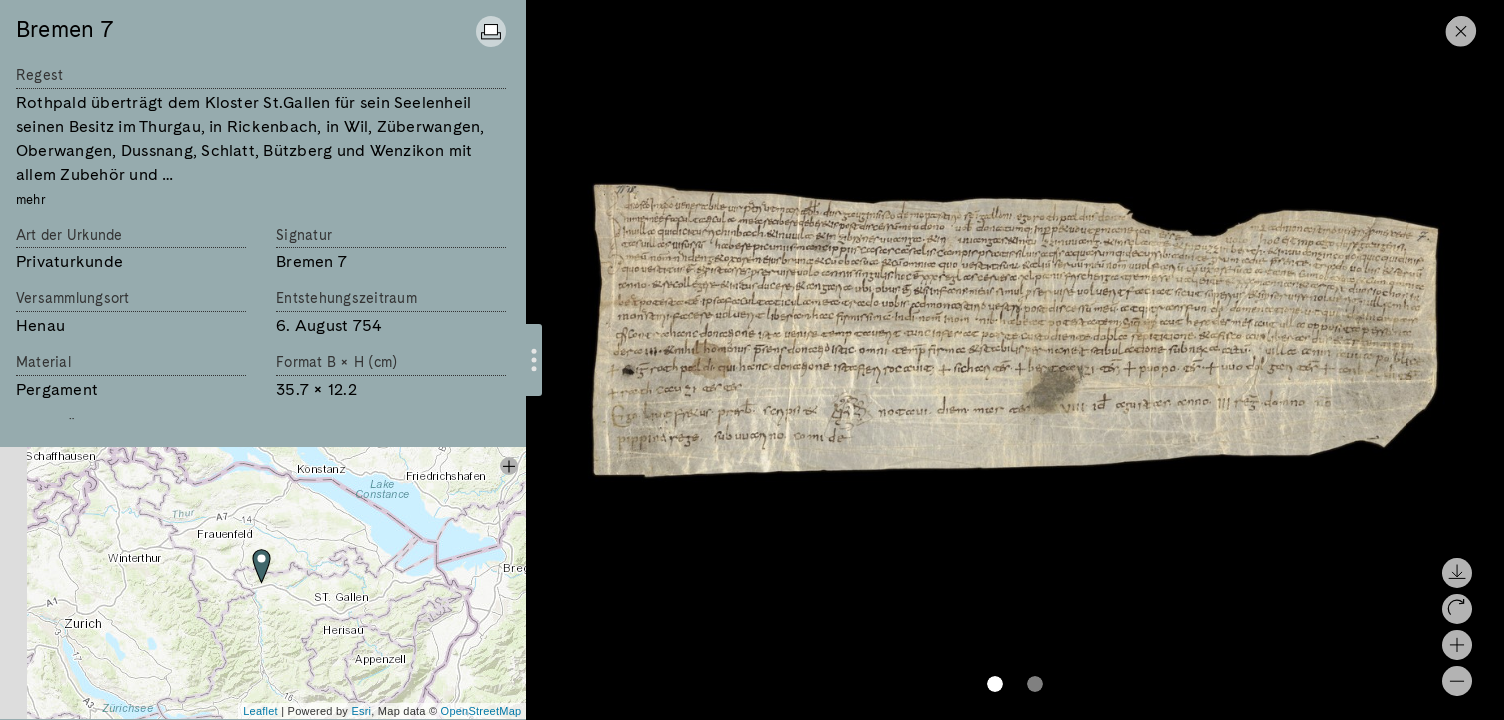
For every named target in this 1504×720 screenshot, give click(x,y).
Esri (361, 711)
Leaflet (260, 711)
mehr (31, 199)
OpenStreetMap (481, 711)
